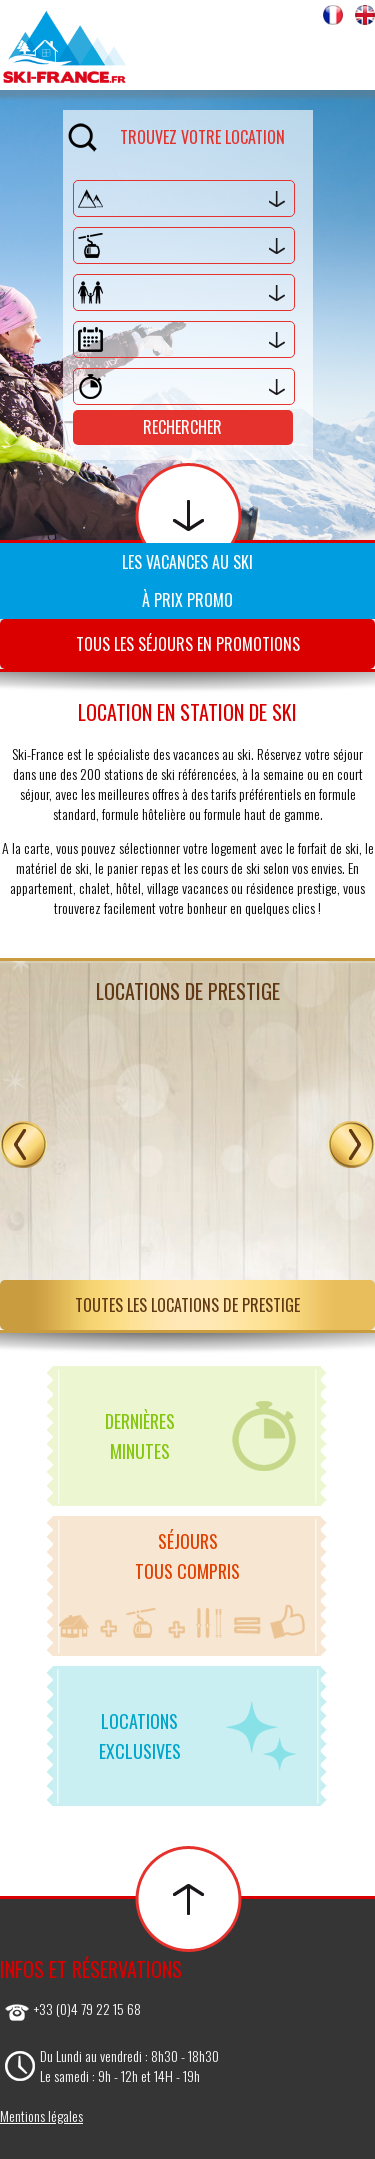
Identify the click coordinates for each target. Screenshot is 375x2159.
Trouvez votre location (176, 133)
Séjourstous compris (182, 1583)
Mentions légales (41, 2115)
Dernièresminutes (201, 1436)
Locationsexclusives (198, 1736)
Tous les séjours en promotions (188, 644)
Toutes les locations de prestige (187, 1305)
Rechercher (182, 427)
